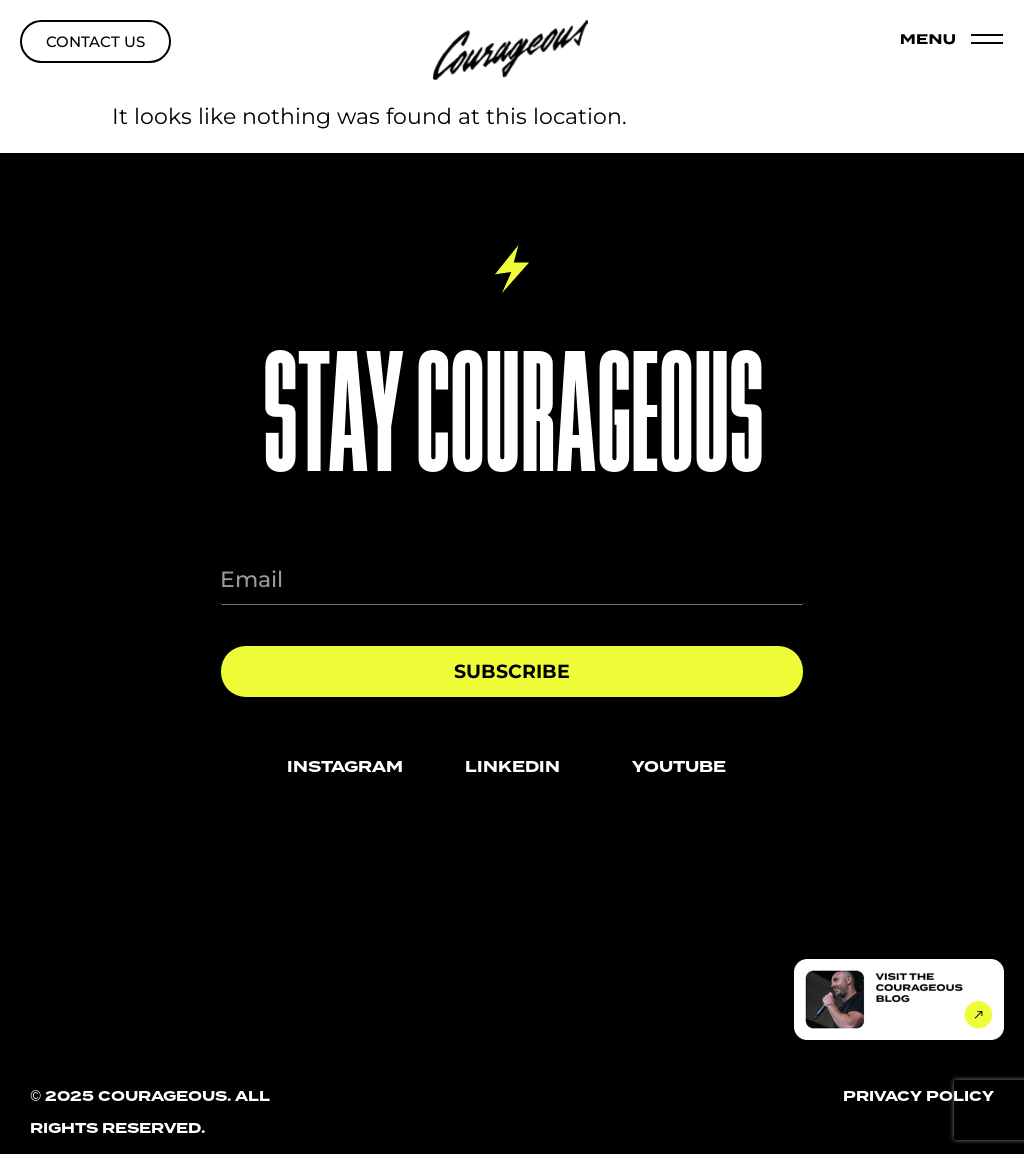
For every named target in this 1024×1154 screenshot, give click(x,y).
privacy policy (918, 1096)
